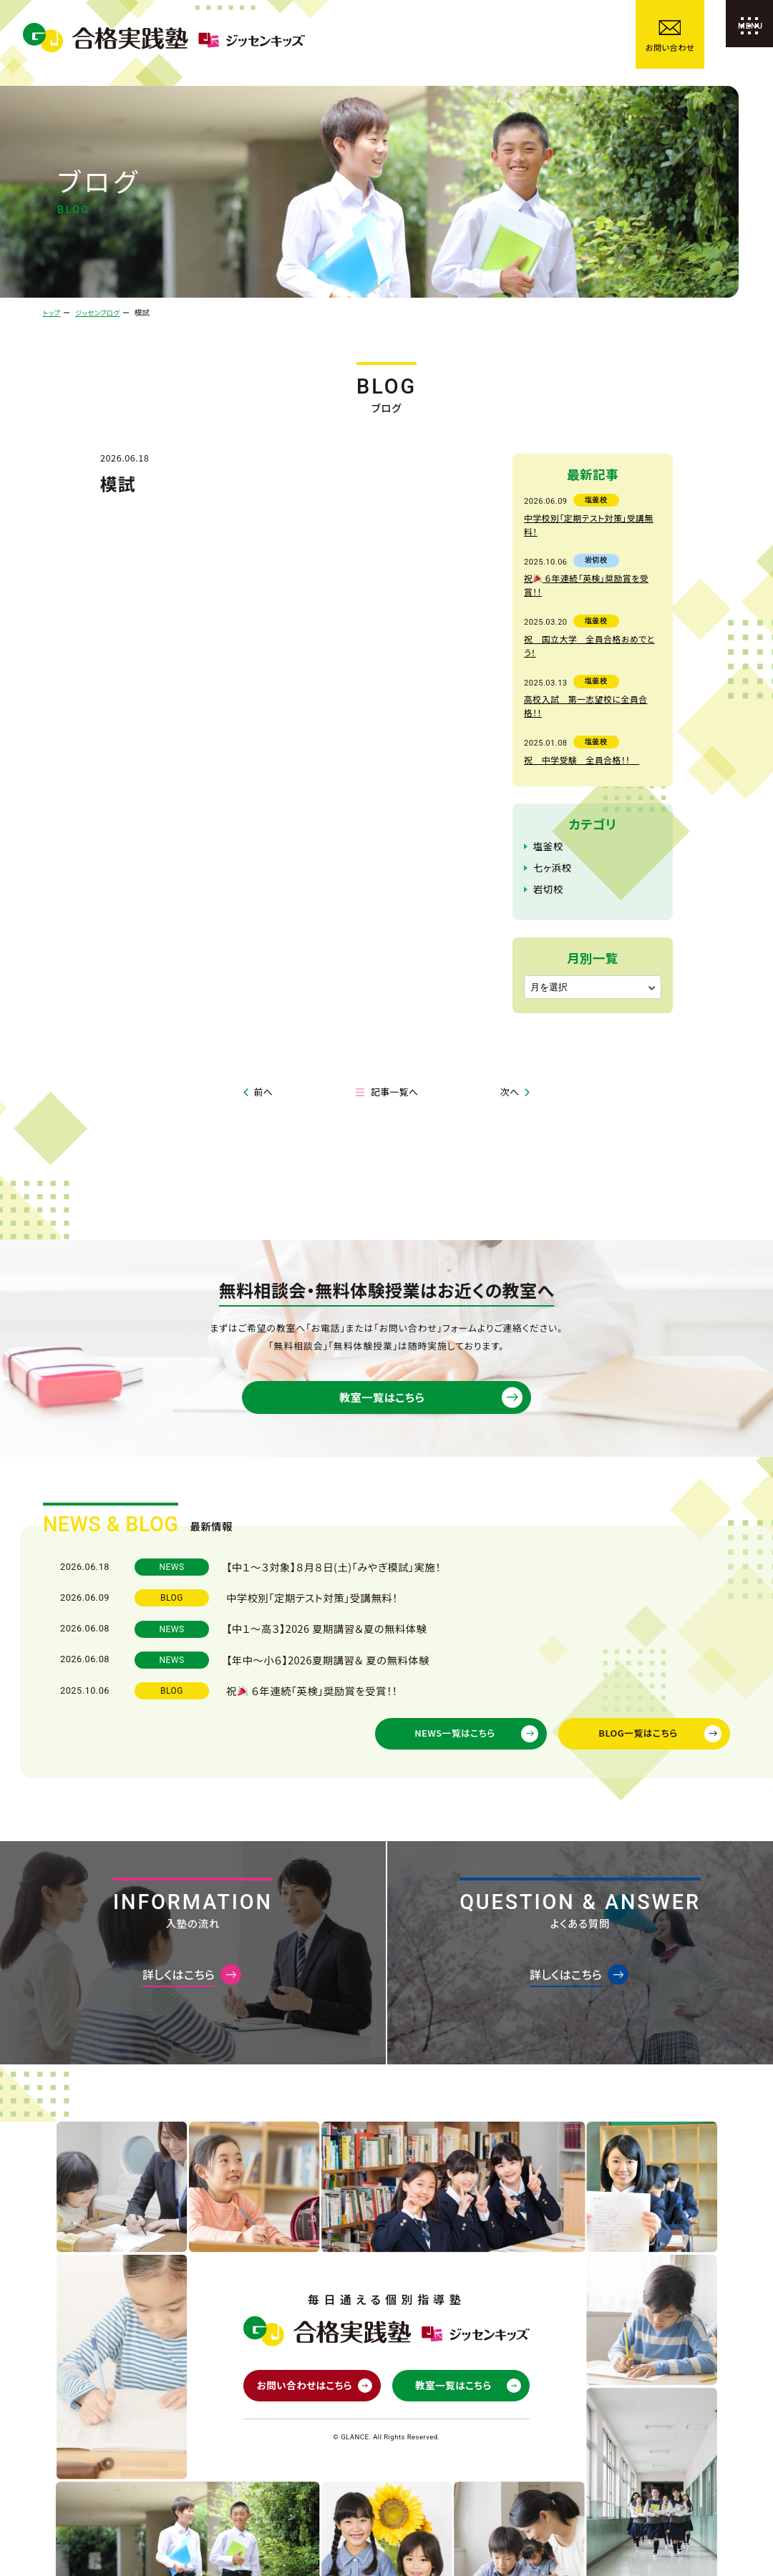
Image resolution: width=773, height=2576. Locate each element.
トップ (52, 312)
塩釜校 (547, 787)
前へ (263, 1031)
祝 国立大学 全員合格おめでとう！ (591, 608)
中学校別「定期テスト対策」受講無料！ (591, 516)
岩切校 (547, 828)
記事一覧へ (394, 1031)
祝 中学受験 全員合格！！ (578, 700)
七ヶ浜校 (551, 807)
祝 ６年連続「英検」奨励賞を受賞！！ (591, 562)
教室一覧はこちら (379, 1347)
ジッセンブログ (104, 312)
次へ (510, 1031)
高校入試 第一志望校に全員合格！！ (590, 654)
